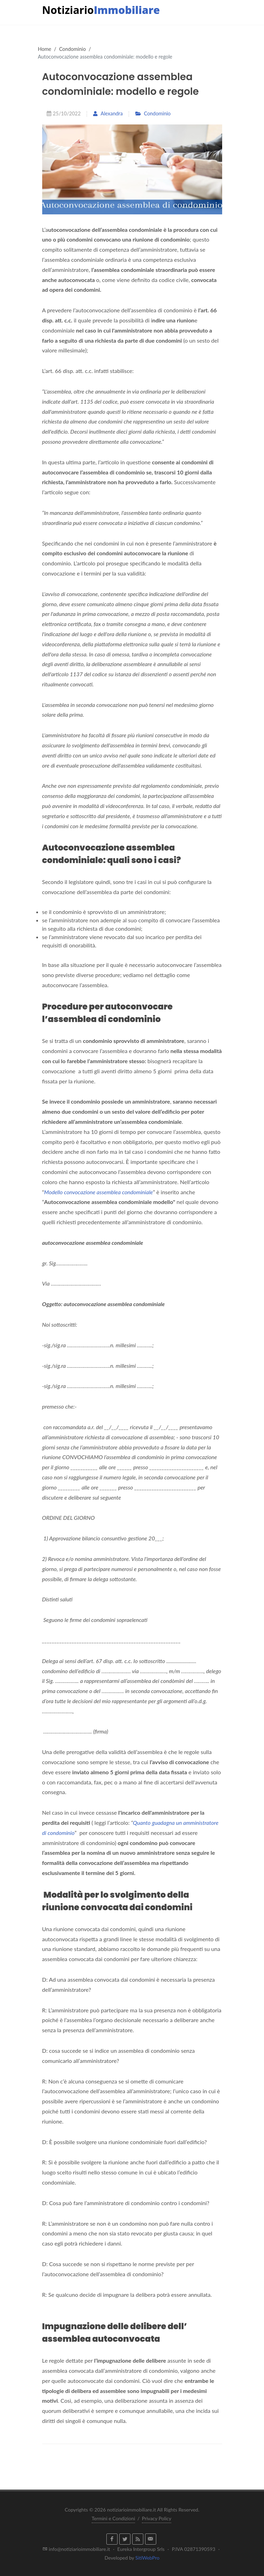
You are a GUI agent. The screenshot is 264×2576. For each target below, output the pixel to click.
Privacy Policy (156, 2518)
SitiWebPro (147, 2558)
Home (44, 49)
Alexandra (108, 113)
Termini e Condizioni (113, 2518)
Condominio (72, 49)
